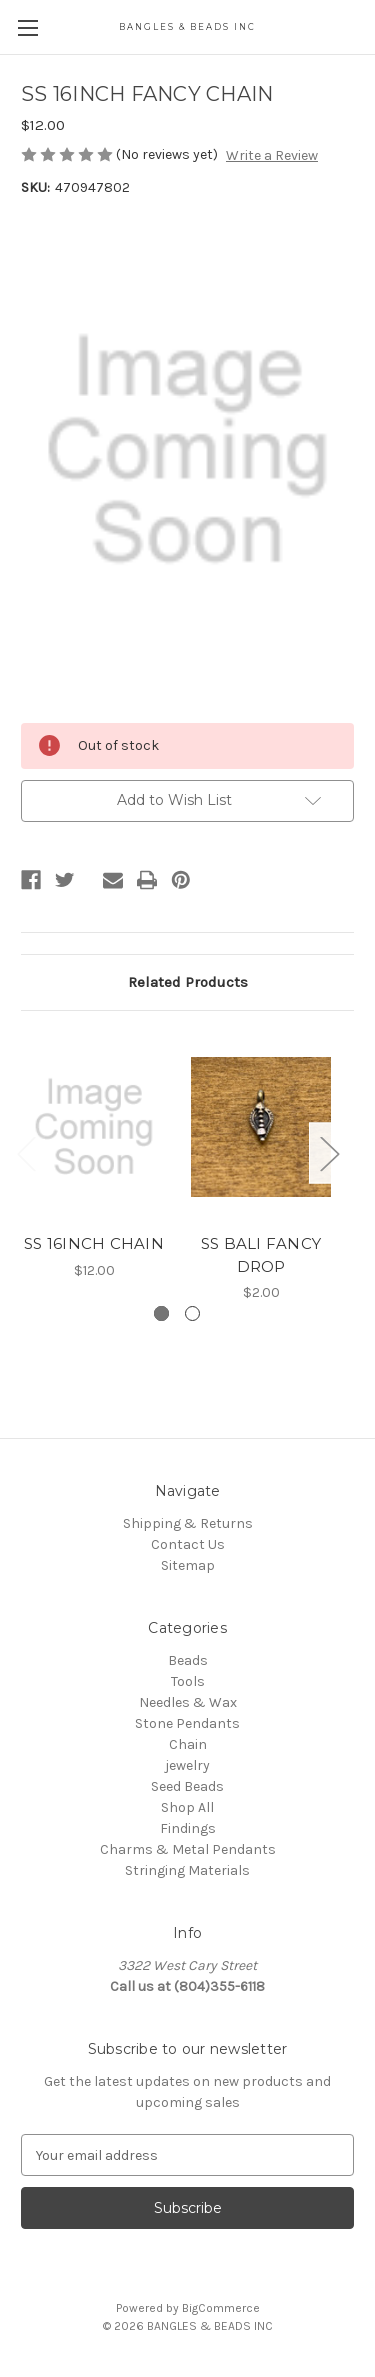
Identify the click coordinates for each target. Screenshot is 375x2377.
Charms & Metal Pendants (188, 1849)
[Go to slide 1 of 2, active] (161, 1313)
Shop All (187, 1807)
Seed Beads (187, 1786)
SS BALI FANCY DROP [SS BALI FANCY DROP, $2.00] (261, 1255)
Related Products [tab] (188, 982)
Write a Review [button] (272, 155)
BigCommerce (221, 2308)
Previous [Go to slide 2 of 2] (26, 1152)
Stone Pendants (187, 1723)
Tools (188, 1681)
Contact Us (188, 1544)
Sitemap (188, 1565)
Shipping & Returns (188, 1523)
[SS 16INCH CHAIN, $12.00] (94, 1127)
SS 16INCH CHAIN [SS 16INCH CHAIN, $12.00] (94, 1243)
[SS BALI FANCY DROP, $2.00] (261, 1127)
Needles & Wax (188, 1702)
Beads (188, 1660)
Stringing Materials (187, 1870)
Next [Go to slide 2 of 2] (329, 1152)
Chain (188, 1744)
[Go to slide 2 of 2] (192, 1313)
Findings (188, 1828)
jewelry (187, 1765)
